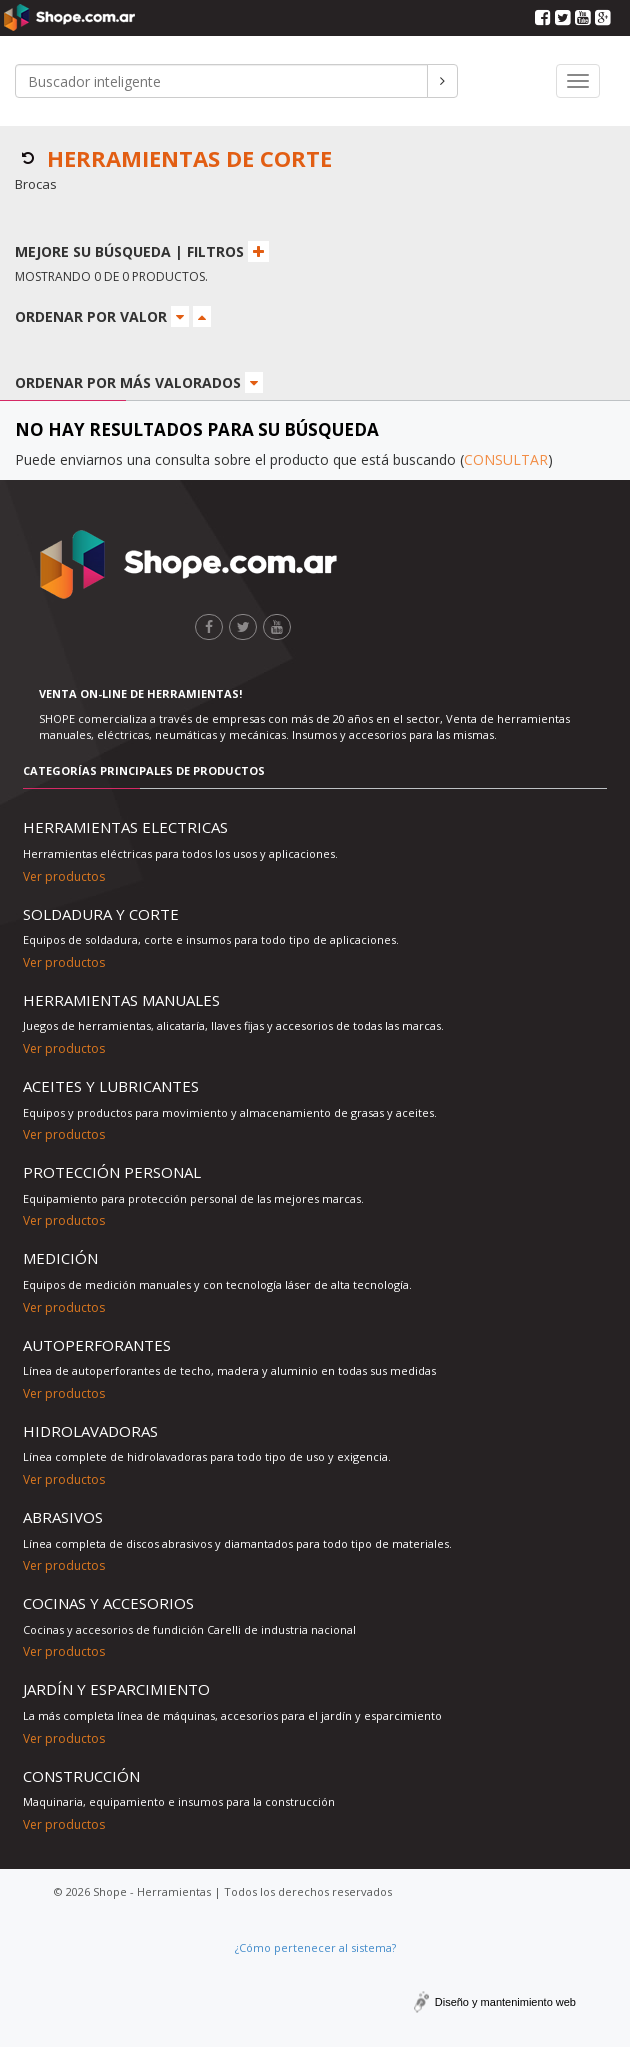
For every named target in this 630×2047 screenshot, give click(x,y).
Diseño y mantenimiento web (505, 2002)
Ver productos (64, 876)
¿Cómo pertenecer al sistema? (315, 1947)
